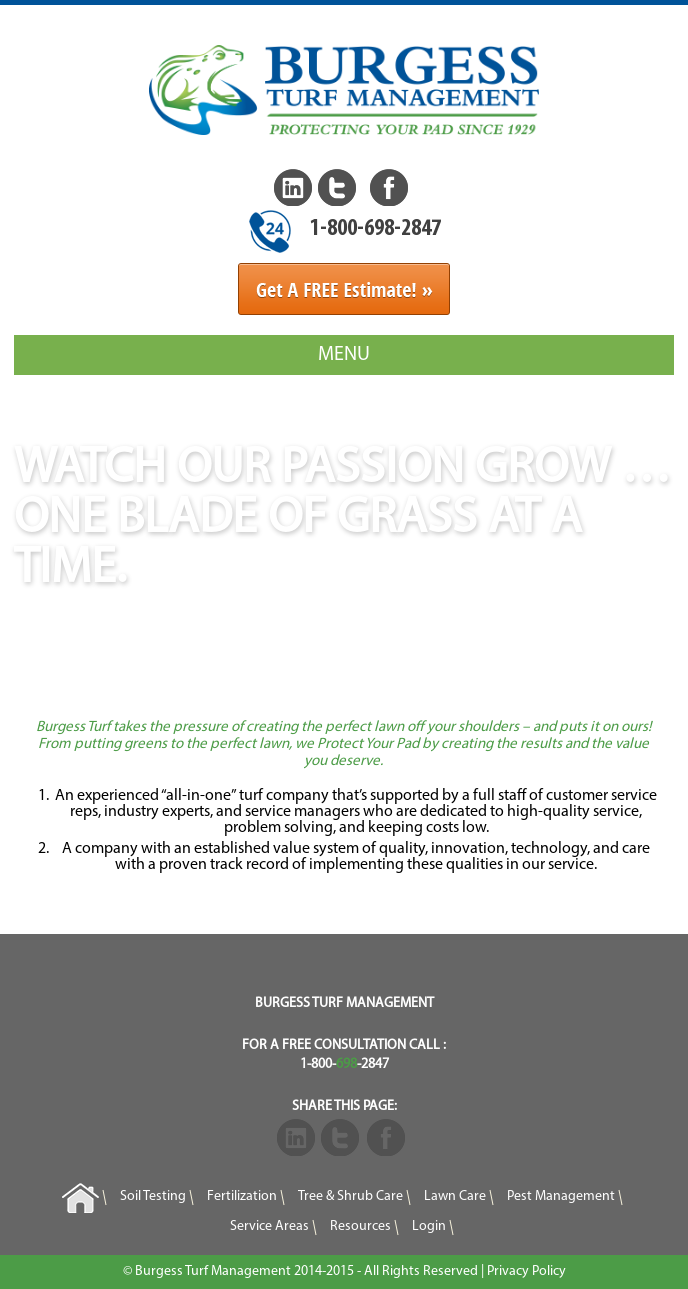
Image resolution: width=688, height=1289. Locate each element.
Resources (360, 1227)
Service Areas (269, 1227)
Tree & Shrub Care (350, 1196)
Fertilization (242, 1196)
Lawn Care (455, 1196)
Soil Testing (153, 1196)
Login (429, 1227)
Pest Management (561, 1196)
